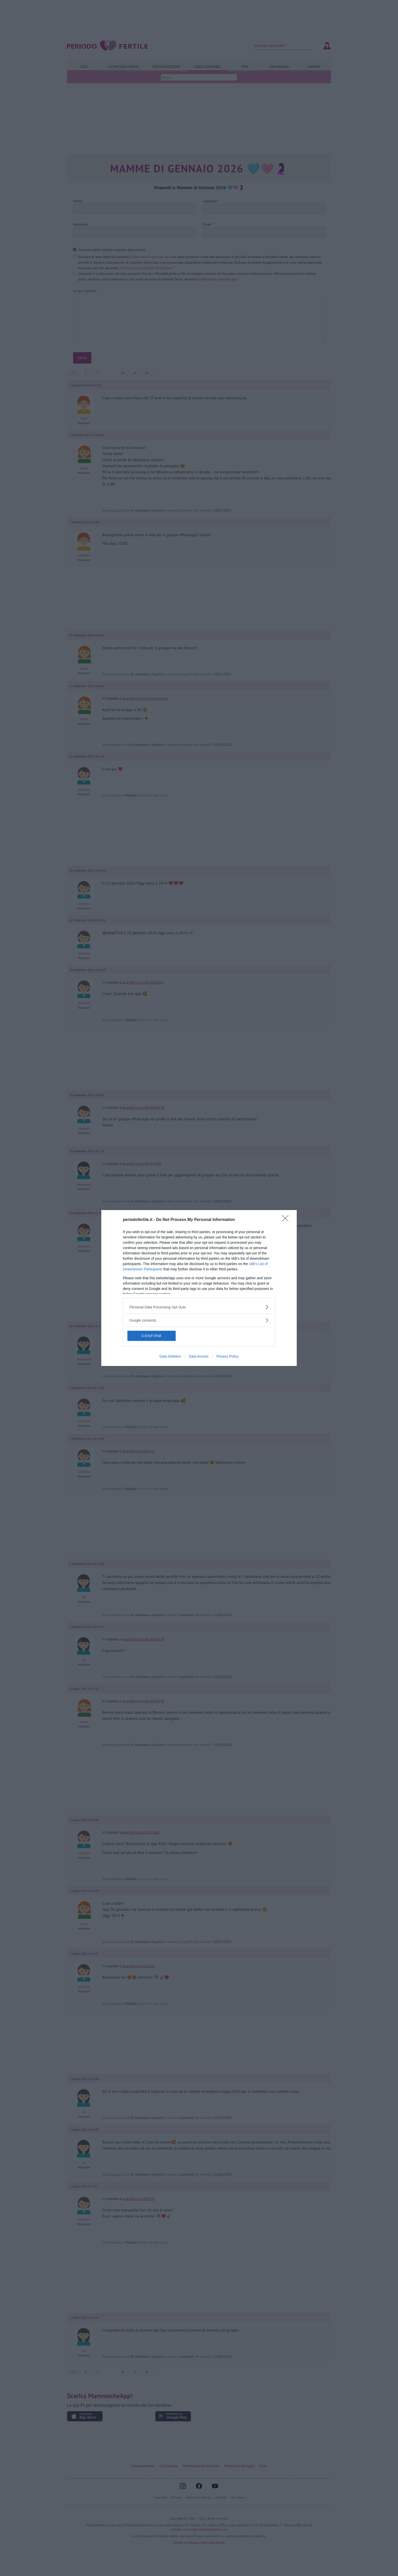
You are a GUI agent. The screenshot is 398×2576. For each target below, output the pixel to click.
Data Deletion (170, 1356)
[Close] (287, 1220)
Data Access (199, 1356)
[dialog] (199, 1288)
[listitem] (199, 1307)
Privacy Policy (228, 1356)
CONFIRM (151, 1336)
